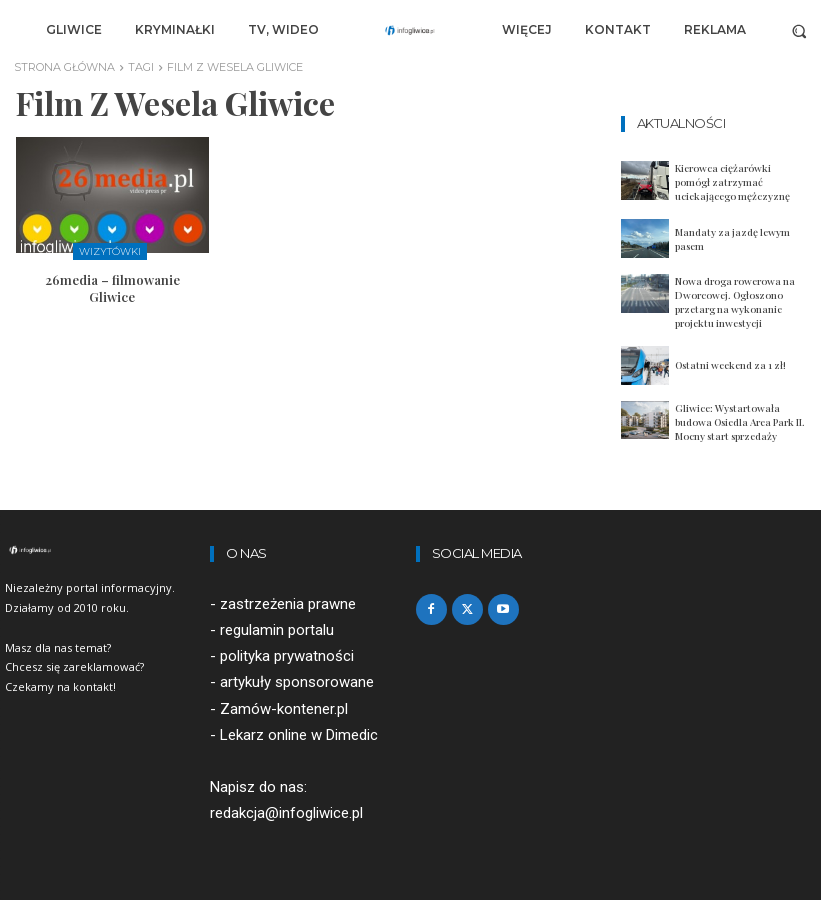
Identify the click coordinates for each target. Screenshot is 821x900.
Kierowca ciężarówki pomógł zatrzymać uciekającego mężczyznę (732, 182)
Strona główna (64, 67)
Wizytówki (110, 251)
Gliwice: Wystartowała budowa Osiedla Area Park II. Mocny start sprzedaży (740, 422)
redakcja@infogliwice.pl (286, 813)
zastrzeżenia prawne (288, 604)
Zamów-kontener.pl (284, 709)
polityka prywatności (287, 657)
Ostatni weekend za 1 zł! (730, 365)
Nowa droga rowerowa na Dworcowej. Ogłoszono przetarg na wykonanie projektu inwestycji (735, 302)
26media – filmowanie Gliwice (112, 288)
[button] (799, 30)
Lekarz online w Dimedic (299, 735)
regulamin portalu (277, 630)
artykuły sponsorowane (297, 683)
